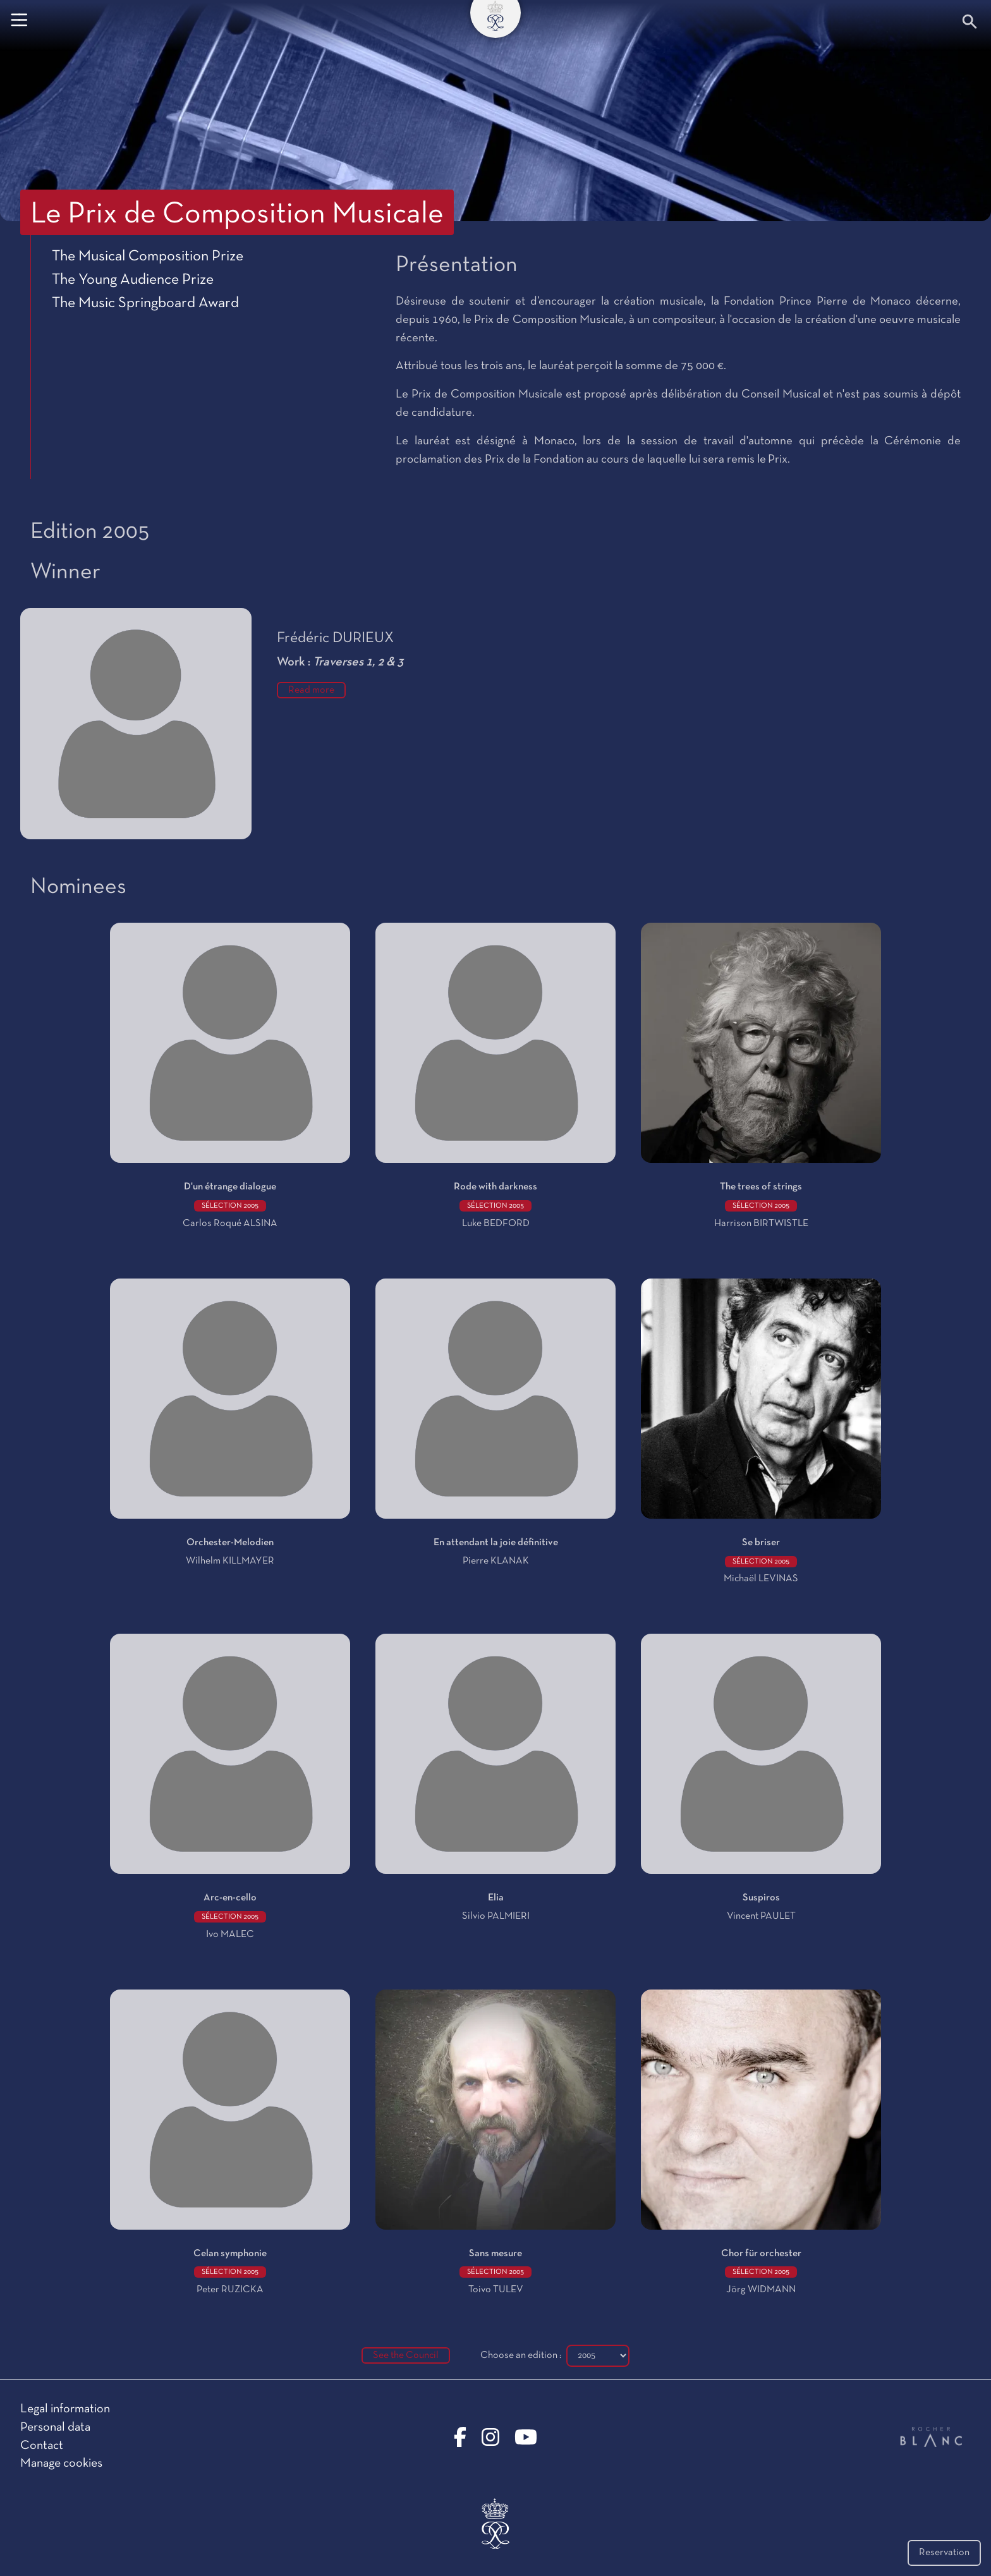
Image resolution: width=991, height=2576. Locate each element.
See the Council (406, 2355)
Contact (41, 2445)
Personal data (55, 2427)
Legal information (65, 2409)
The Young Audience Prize (133, 280)
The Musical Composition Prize (147, 257)
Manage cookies (61, 2463)
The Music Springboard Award (145, 303)
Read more (311, 690)
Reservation (944, 2552)
